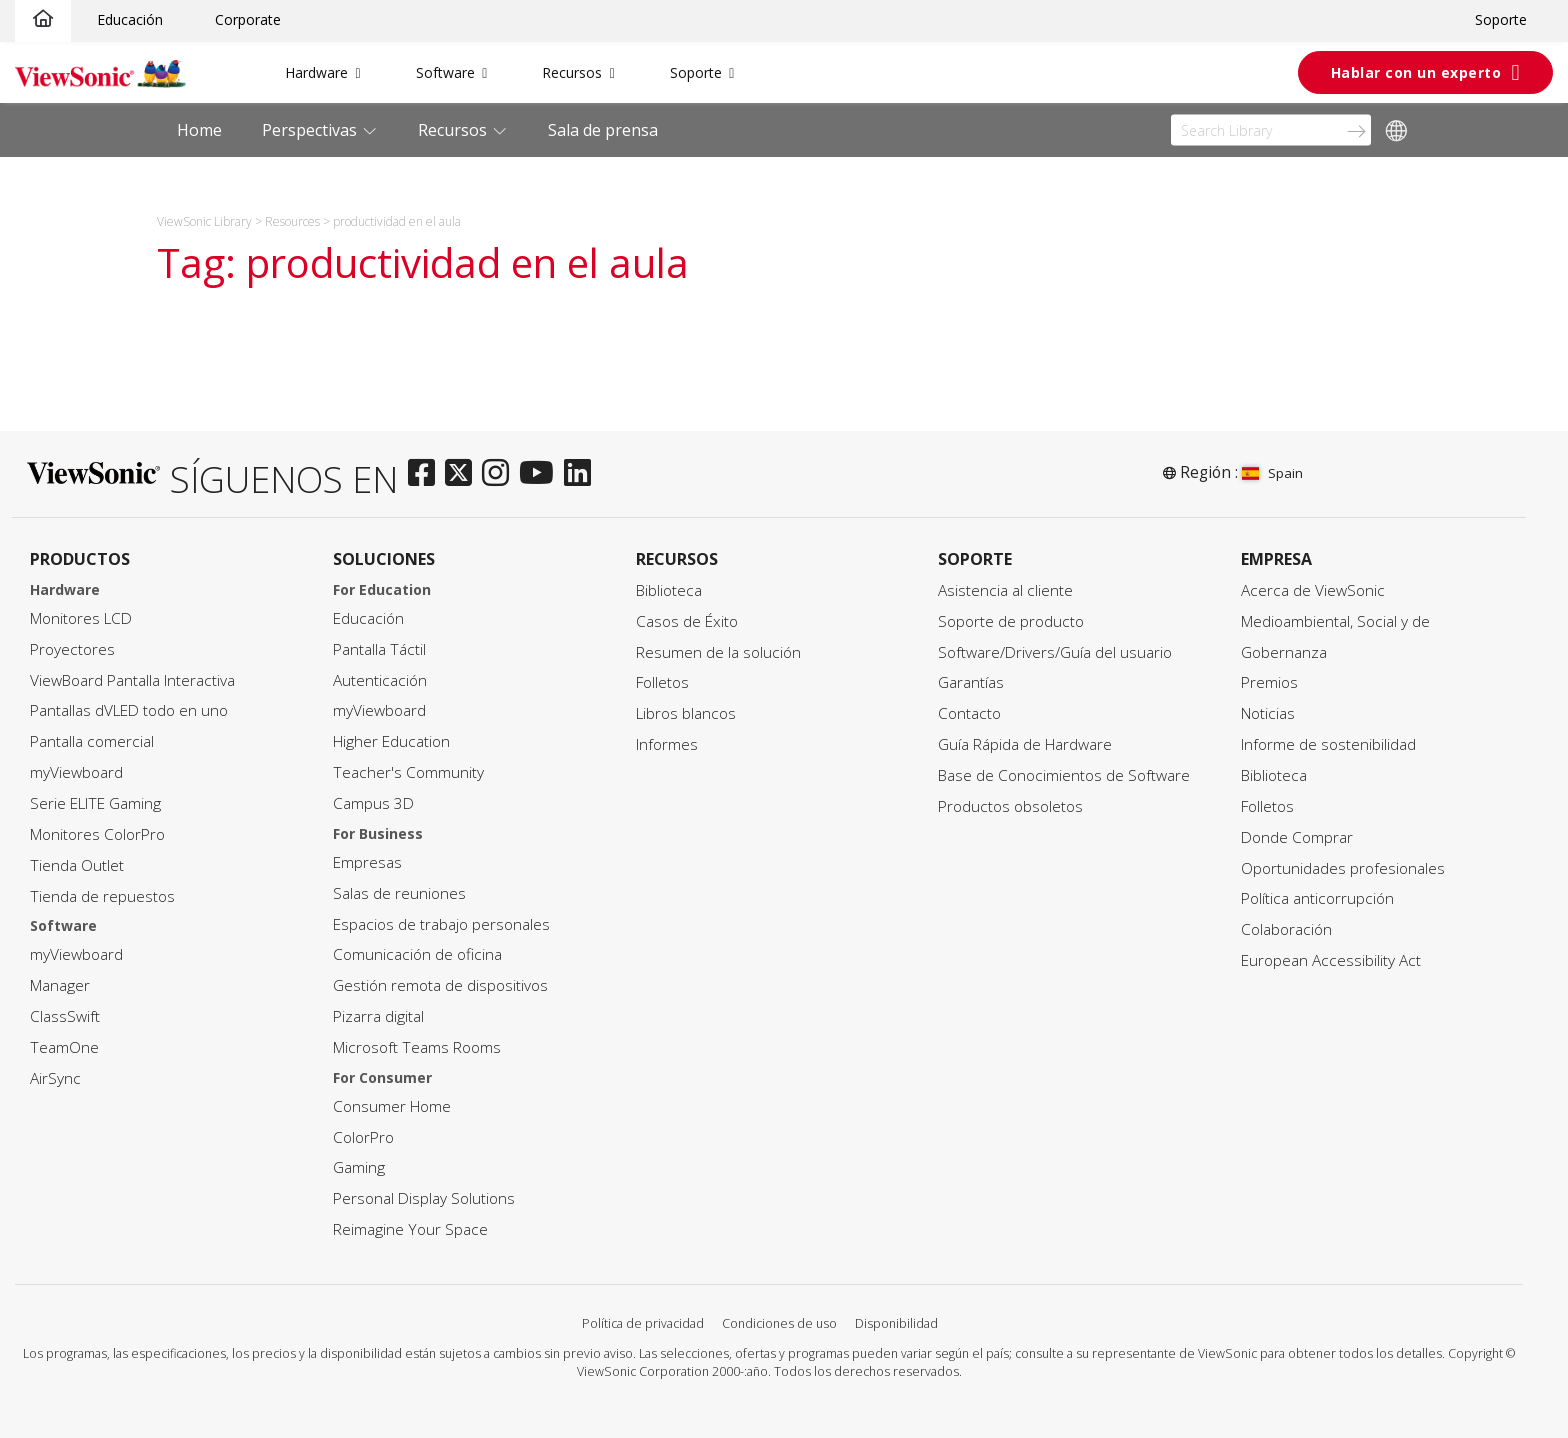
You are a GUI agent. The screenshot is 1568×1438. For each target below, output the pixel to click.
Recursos (572, 72)
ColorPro (363, 1137)
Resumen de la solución (718, 652)
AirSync (55, 1078)
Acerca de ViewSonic (1313, 590)
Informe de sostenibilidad (1328, 744)
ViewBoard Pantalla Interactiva (132, 680)
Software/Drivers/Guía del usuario (1055, 652)
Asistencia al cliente (1005, 590)
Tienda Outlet (77, 865)
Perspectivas (311, 130)
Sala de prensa (603, 130)
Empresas (367, 862)
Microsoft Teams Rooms (417, 1047)
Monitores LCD (81, 618)
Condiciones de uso (779, 1323)
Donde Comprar (1297, 837)
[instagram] (500, 474)
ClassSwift (65, 1016)
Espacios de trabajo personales (441, 924)
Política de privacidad (643, 1323)
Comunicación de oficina (417, 954)
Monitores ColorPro (97, 834)
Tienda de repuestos (102, 896)
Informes (667, 744)
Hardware (316, 72)
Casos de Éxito (687, 621)
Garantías (971, 682)
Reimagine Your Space (410, 1229)
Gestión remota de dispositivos (440, 985)
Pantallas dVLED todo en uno (129, 710)
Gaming (359, 1167)
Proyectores (72, 649)
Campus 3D (373, 803)
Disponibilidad (896, 1323)
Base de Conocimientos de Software (1064, 775)
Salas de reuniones (399, 893)
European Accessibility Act (1331, 960)
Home (199, 130)
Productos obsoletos (1010, 806)
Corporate (248, 19)
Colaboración (1286, 929)
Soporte (1501, 19)
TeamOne (64, 1047)
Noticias (1268, 713)
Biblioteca (669, 590)
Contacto (969, 713)
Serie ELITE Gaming (95, 803)
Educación (130, 19)
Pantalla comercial (92, 741)
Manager (60, 985)
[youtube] (541, 474)
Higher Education (391, 741)
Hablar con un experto (1416, 72)
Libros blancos (686, 713)
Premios (1269, 682)
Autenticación (380, 680)
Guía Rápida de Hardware (1025, 744)
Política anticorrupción (1317, 898)
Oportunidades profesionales (1343, 868)
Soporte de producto (1011, 621)
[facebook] (426, 474)
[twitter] (463, 474)
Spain (1272, 473)
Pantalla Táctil (379, 649)
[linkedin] (582, 474)
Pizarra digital (378, 1016)
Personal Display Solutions (424, 1198)
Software (445, 72)
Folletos (662, 682)
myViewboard (76, 772)
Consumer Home (392, 1106)
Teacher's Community (408, 772)
